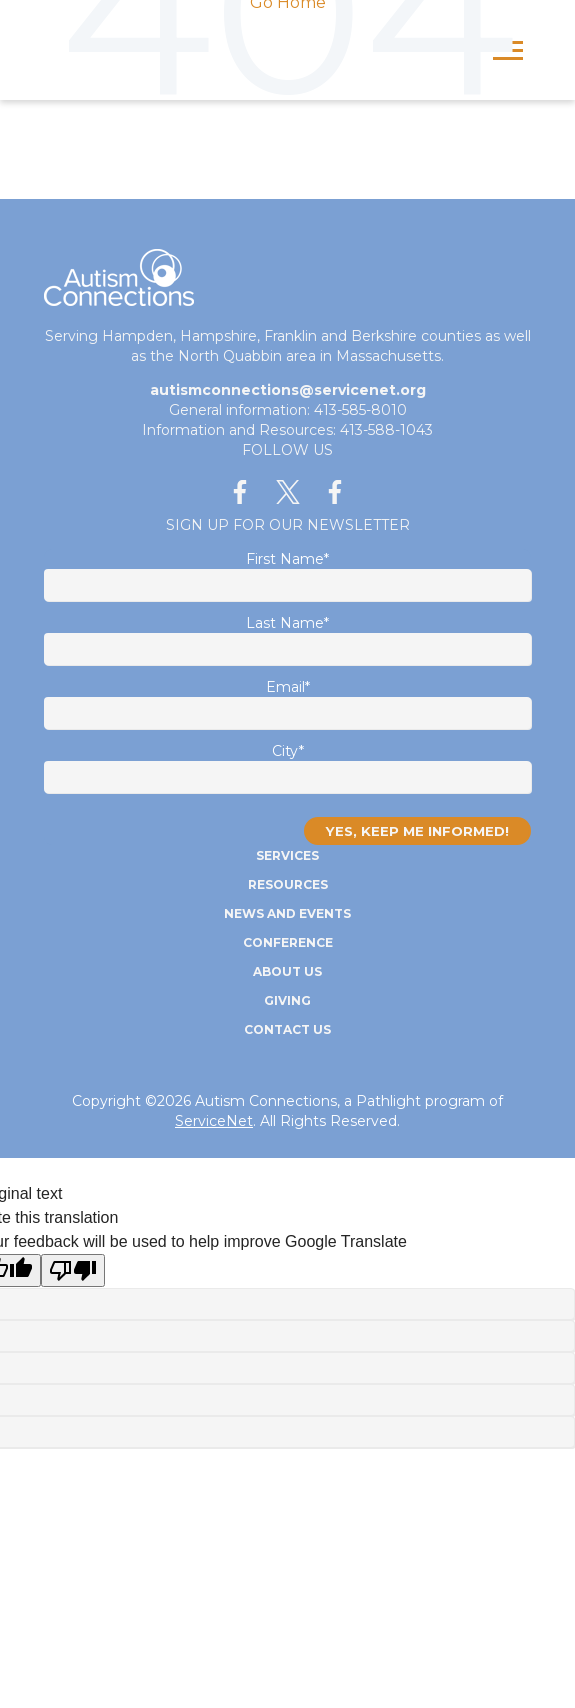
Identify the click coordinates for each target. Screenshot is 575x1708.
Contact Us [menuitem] (287, 1029)
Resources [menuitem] (288, 884)
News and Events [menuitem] (287, 913)
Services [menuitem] (287, 855)
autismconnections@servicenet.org (288, 390)
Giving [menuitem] (287, 1000)
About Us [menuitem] (287, 971)
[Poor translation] (73, 1270)
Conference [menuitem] (288, 942)
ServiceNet (214, 1121)
